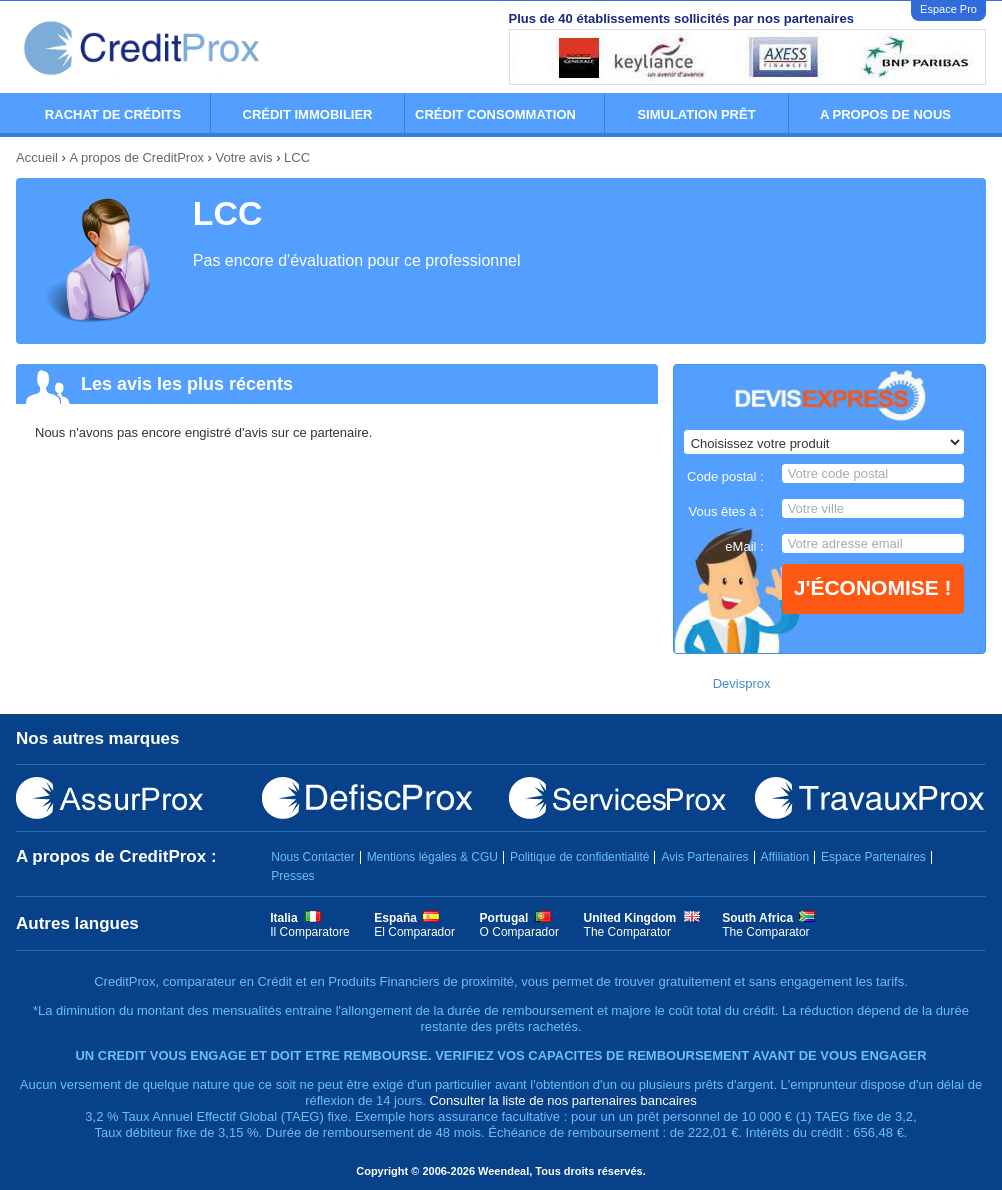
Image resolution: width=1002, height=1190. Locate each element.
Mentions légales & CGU (432, 857)
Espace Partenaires (873, 857)
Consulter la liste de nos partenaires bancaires (562, 1100)
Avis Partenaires (704, 857)
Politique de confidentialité (579, 857)
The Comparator (627, 932)
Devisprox (742, 683)
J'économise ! (873, 587)
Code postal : (725, 476)
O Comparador (519, 932)
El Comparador (414, 932)
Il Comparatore (309, 932)
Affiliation (785, 857)
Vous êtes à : (725, 511)
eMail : (744, 546)
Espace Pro (948, 9)
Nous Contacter (312, 857)
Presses (292, 876)
